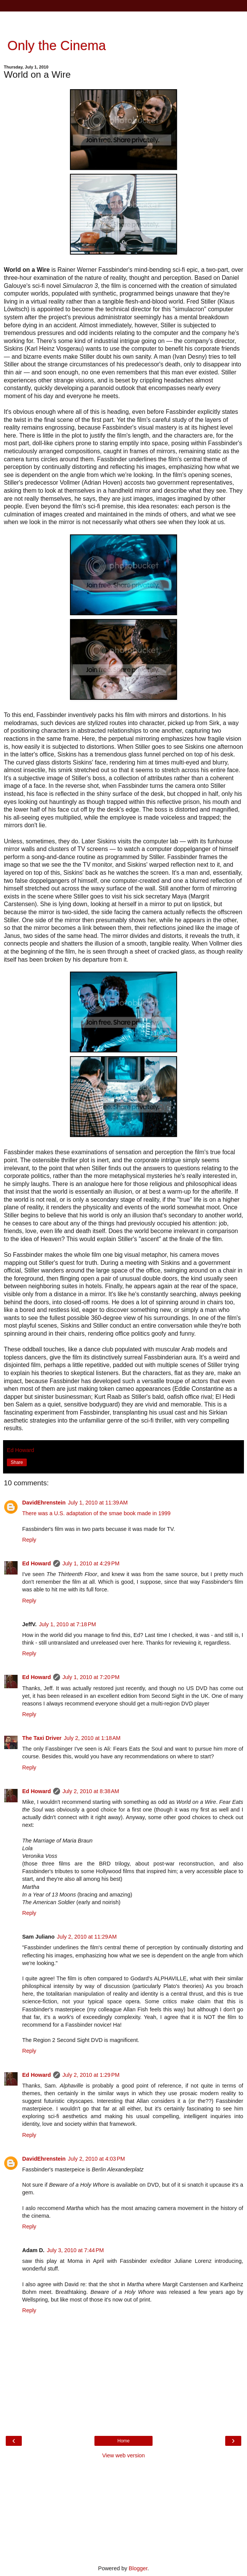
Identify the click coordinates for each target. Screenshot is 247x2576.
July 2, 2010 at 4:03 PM (96, 2159)
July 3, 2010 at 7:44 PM (75, 2250)
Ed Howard (36, 1563)
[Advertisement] (123, 21)
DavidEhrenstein (44, 1503)
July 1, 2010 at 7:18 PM (67, 1624)
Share (17, 1462)
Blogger (138, 2568)
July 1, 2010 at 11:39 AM (98, 1503)
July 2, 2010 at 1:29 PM (90, 2075)
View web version (123, 2455)
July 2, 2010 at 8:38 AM (90, 1791)
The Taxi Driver (42, 1738)
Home (123, 2441)
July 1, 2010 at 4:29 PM (90, 1563)
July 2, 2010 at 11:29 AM (87, 1937)
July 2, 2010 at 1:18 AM (92, 1738)
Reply (29, 1540)
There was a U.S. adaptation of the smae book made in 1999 (96, 1513)
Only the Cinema (55, 45)
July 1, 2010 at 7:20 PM (90, 1677)
